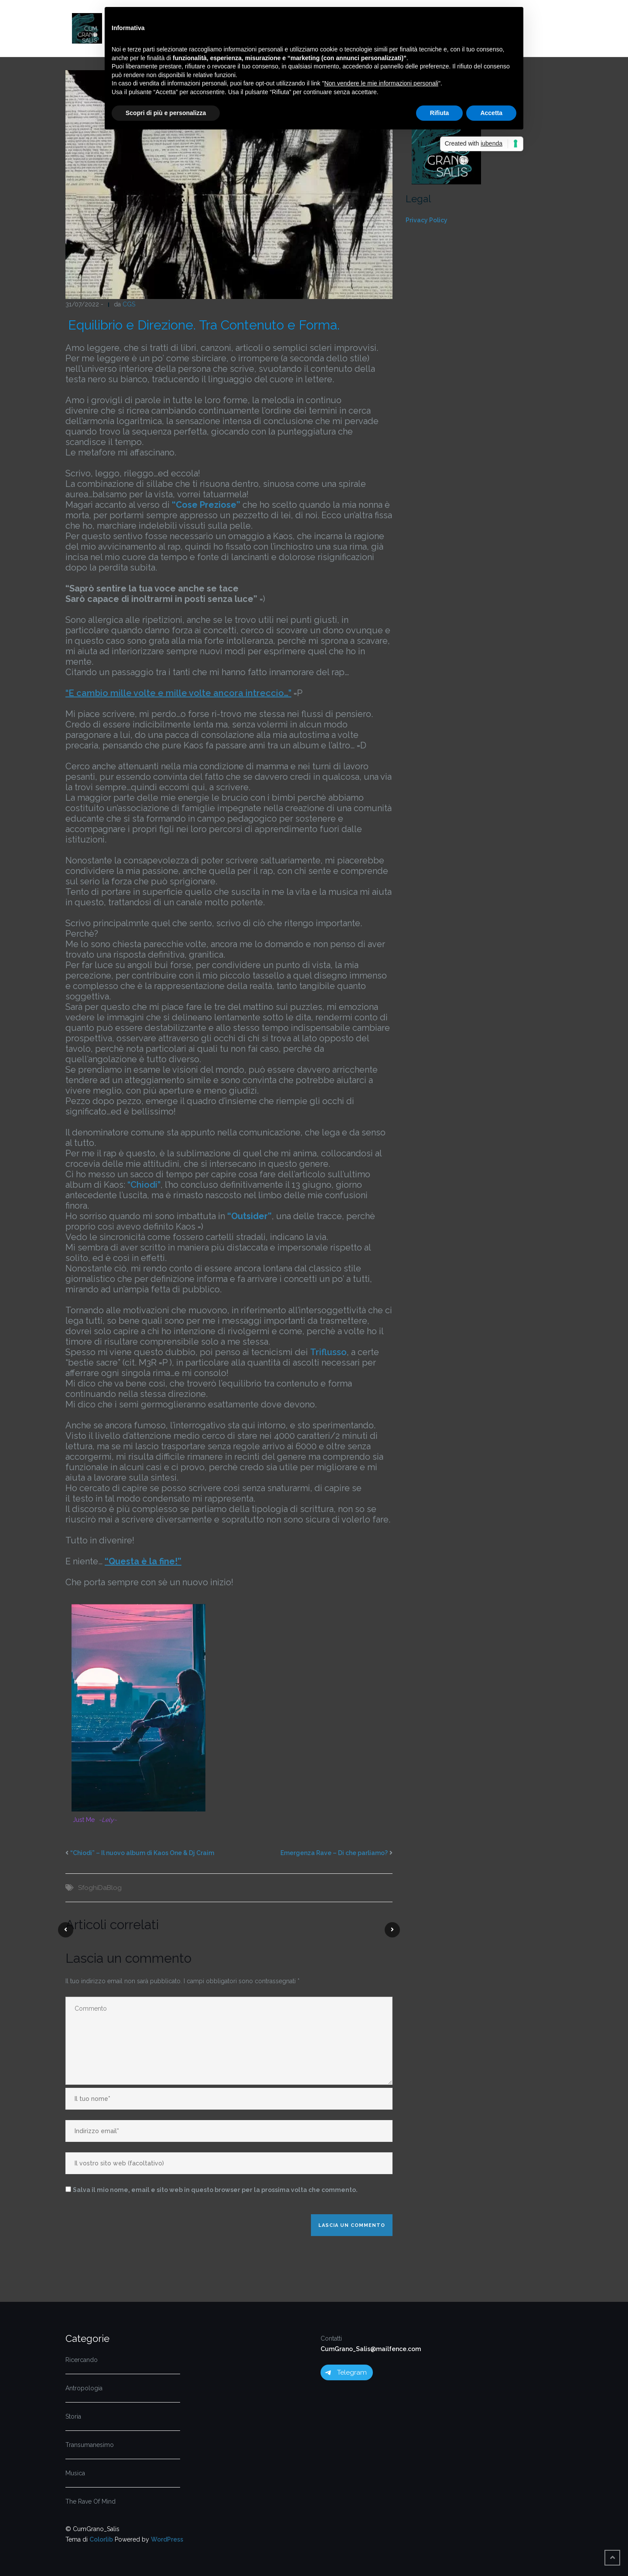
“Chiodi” (143, 1184)
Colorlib (101, 2539)
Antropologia (83, 2388)
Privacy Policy (426, 220)
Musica (75, 2473)
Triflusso (328, 1352)
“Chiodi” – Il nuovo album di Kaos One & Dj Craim (142, 1852)
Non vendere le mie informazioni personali (381, 83)
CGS (129, 304)
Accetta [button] (491, 112)
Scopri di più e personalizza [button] (166, 112)
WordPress (167, 2539)
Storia (73, 2416)
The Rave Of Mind (90, 2501)
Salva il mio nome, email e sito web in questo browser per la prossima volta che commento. (215, 2189)
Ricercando (81, 2359)
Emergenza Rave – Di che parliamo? (334, 1852)
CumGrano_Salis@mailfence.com (371, 2348)
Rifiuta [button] (439, 112)
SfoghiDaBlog (100, 1888)
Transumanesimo (89, 2444)
